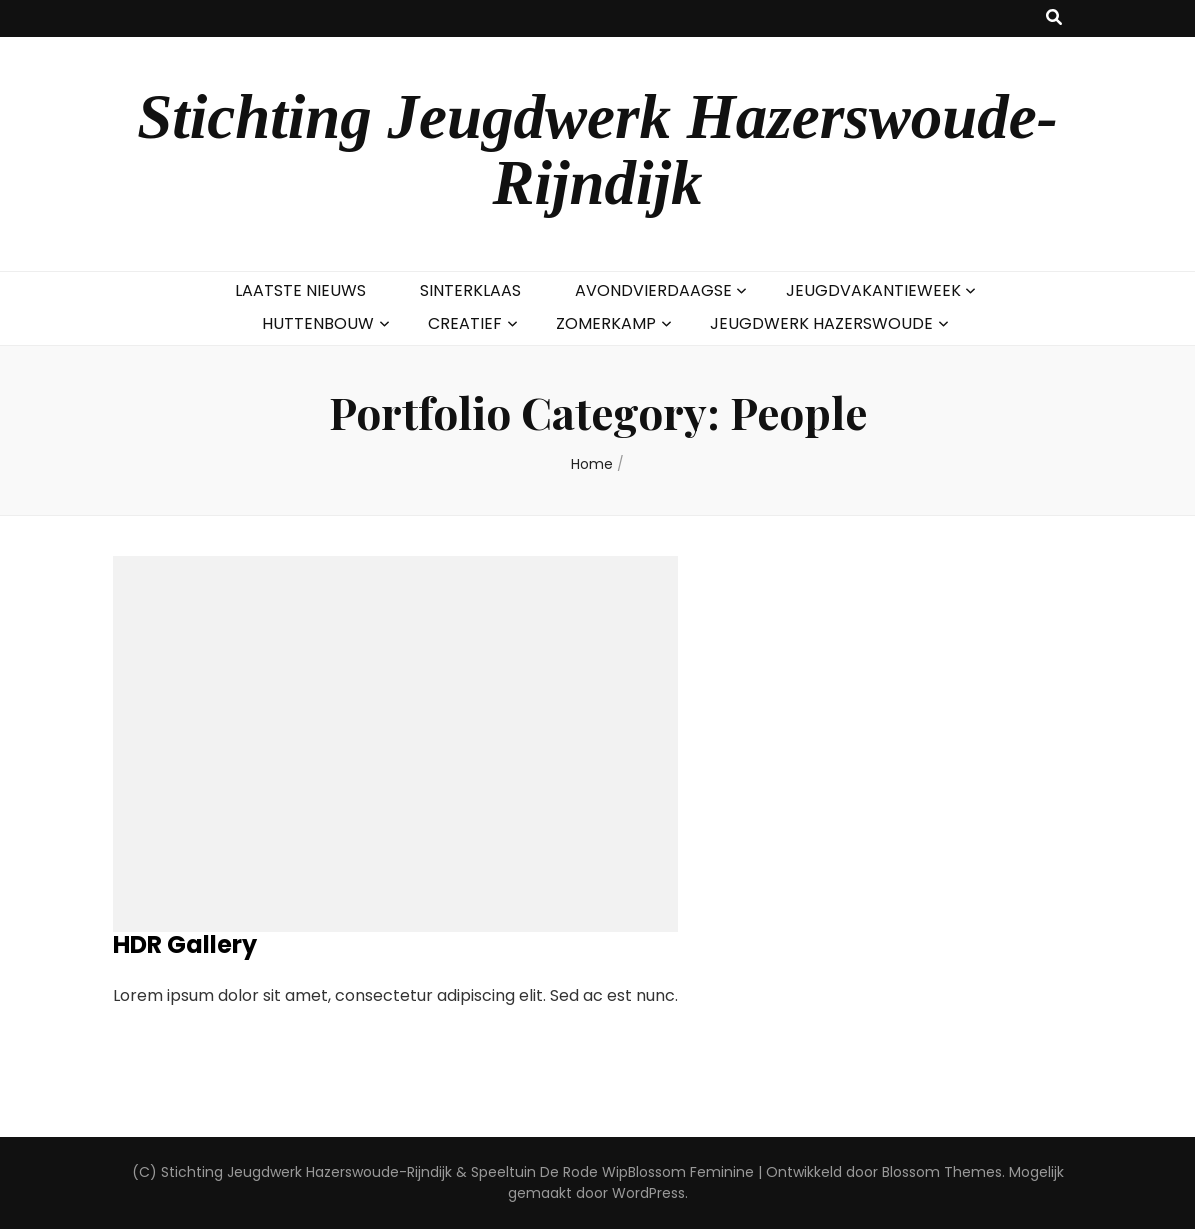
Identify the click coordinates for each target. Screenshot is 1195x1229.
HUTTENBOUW (318, 323)
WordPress (648, 1193)
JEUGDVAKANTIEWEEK (873, 290)
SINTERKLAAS (470, 290)
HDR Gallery (185, 944)
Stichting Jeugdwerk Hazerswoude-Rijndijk (597, 150)
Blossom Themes (942, 1172)
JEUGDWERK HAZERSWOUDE (821, 323)
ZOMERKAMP (606, 323)
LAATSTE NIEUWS (300, 290)
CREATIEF (465, 323)
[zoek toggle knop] (1054, 18)
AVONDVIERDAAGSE (653, 290)
